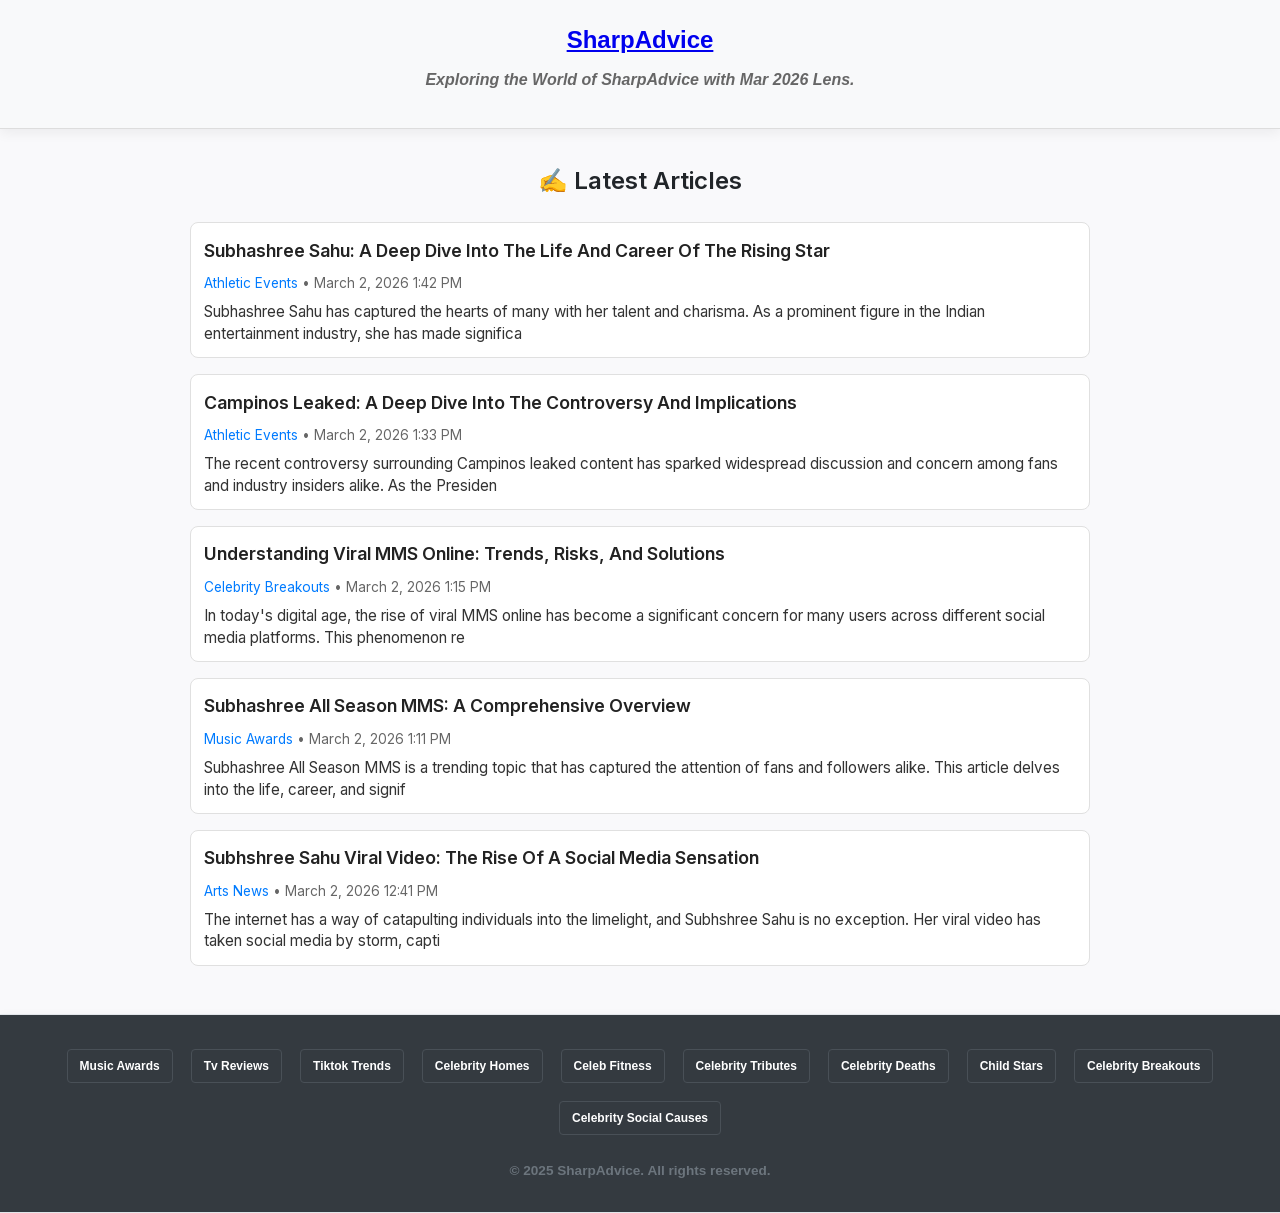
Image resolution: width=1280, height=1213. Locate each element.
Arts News (236, 891)
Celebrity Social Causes (640, 1118)
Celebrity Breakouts (267, 587)
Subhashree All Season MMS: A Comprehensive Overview (447, 705)
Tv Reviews (236, 1066)
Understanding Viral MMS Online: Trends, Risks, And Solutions (464, 553)
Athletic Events (251, 283)
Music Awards (248, 739)
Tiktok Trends (352, 1066)
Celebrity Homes (482, 1066)
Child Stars (1011, 1066)
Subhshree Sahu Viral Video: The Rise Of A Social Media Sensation (481, 857)
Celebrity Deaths (888, 1066)
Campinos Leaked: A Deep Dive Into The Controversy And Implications (500, 402)
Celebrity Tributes (746, 1066)
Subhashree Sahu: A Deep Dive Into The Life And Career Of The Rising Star (517, 250)
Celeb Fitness (613, 1066)
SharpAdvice (640, 39)
